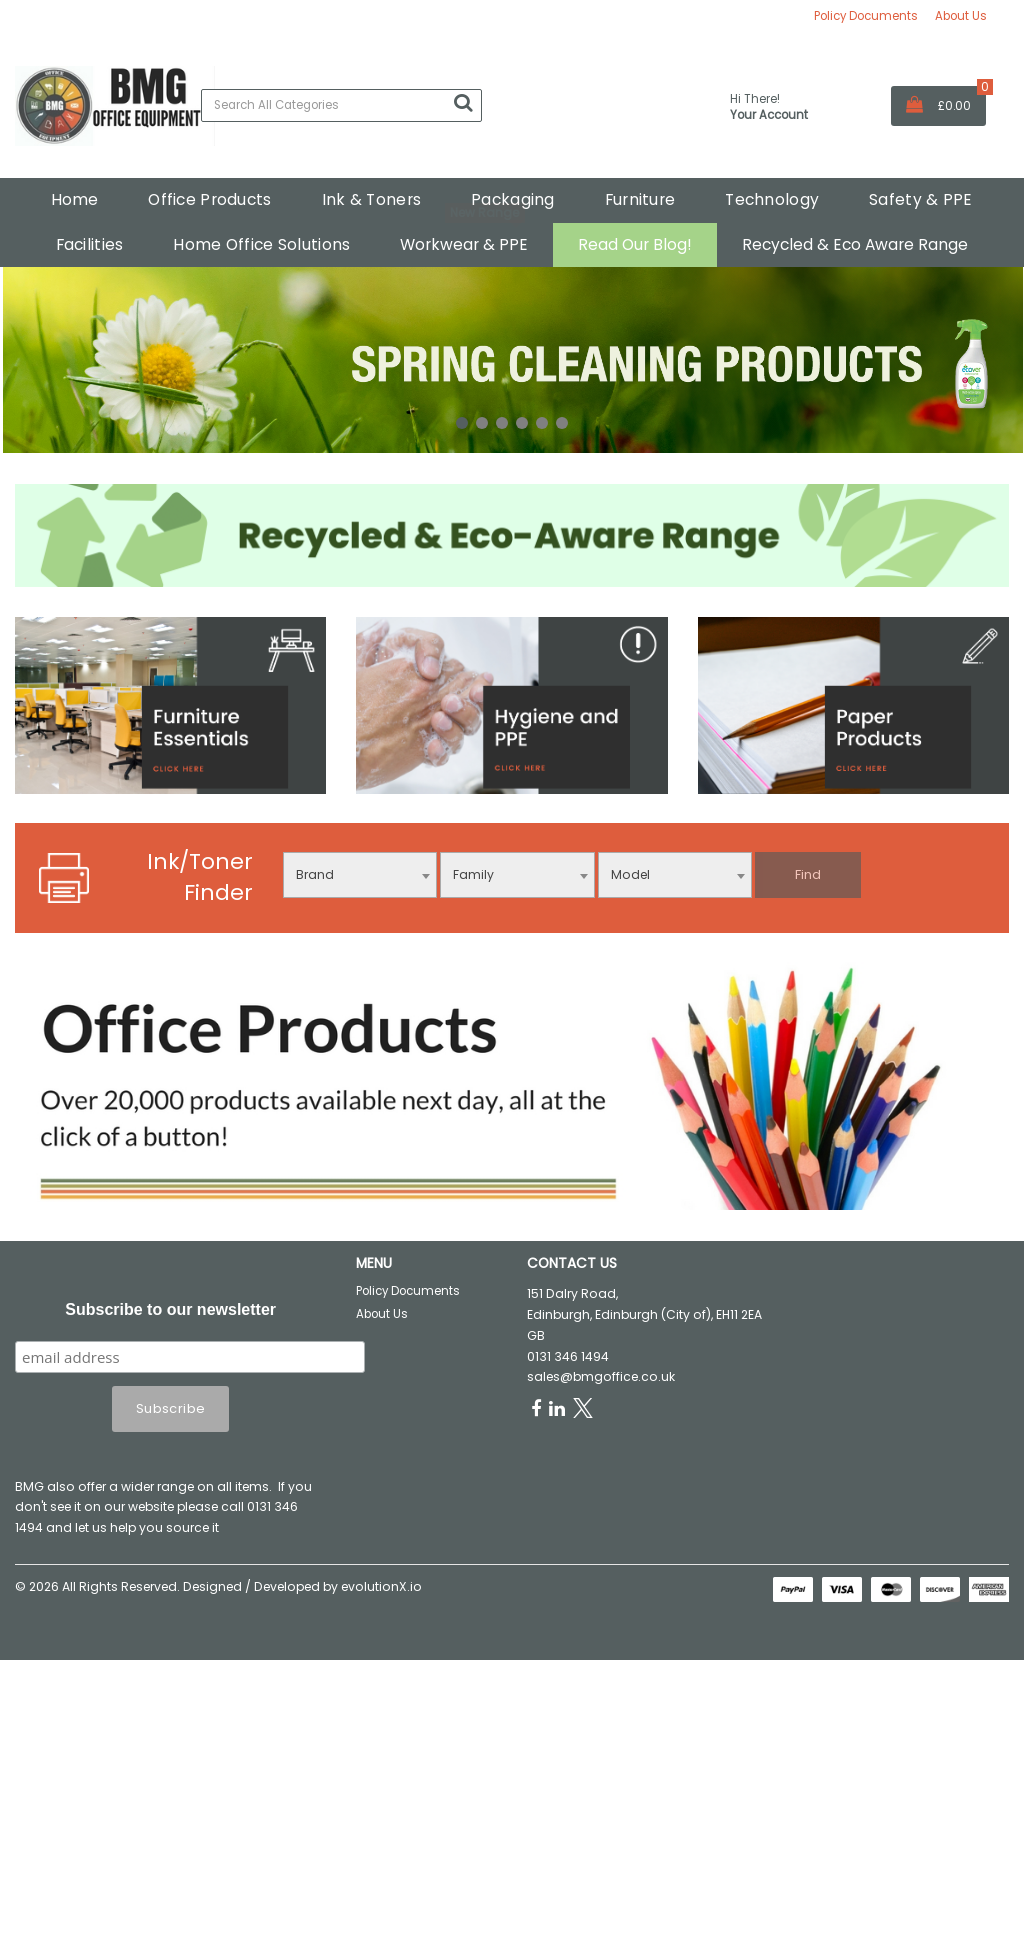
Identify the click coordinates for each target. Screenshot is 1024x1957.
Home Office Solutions (261, 244)
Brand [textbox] (315, 874)
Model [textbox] (630, 874)
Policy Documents (866, 16)
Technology (772, 199)
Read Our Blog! (635, 244)
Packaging (513, 199)
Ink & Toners (371, 199)
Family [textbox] (473, 874)
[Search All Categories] (341, 105)
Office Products (209, 199)
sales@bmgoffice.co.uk (601, 1376)
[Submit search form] (463, 103)
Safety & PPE (920, 199)
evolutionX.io (381, 1586)
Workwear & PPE (464, 244)
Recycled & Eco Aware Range (855, 244)
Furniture (640, 199)
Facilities (90, 244)
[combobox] (360, 875)
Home (74, 199)
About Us (961, 16)
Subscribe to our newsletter (170, 1309)
